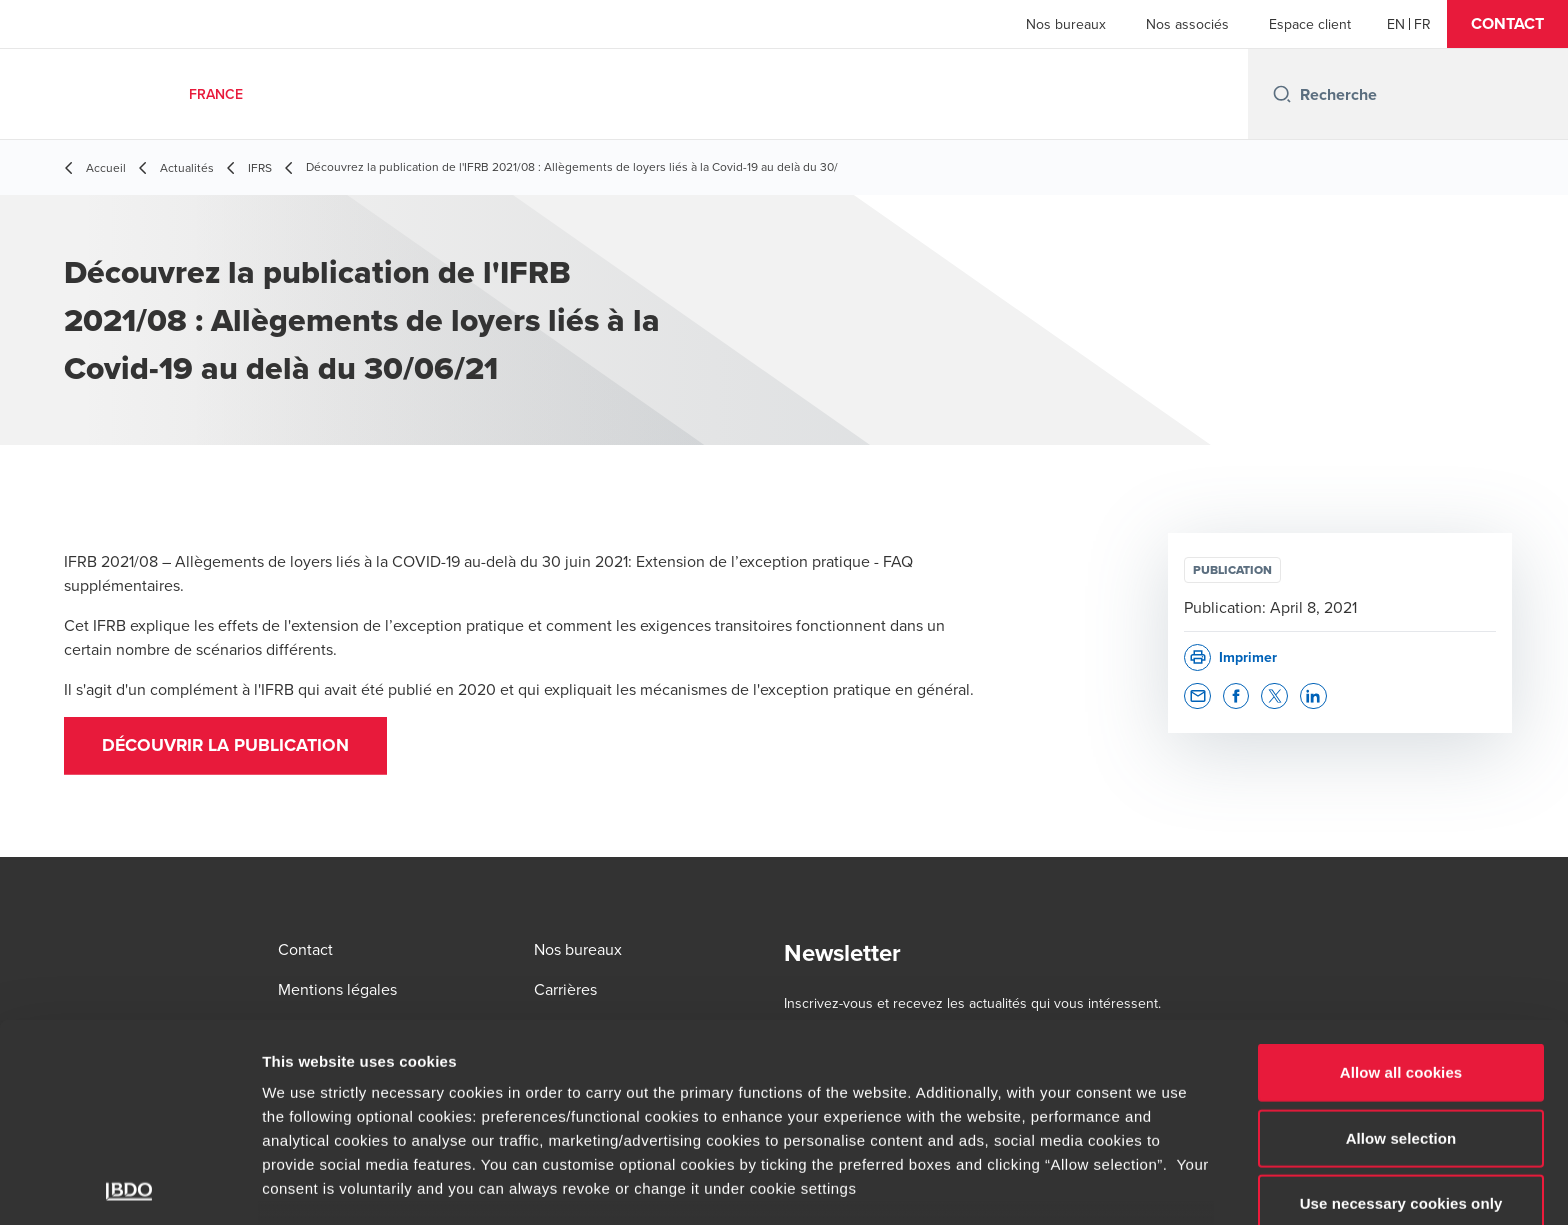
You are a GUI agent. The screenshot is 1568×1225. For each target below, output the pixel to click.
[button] (1507, 24)
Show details (1049, 1185)
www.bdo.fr (648, 1099)
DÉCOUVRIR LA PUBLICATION (229, 747)
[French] (1422, 24)
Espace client (1310, 24)
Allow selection (1401, 1000)
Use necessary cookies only (1401, 1066)
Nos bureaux (1066, 24)
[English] (1396, 24)
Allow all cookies (1401, 935)
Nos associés (1187, 24)
